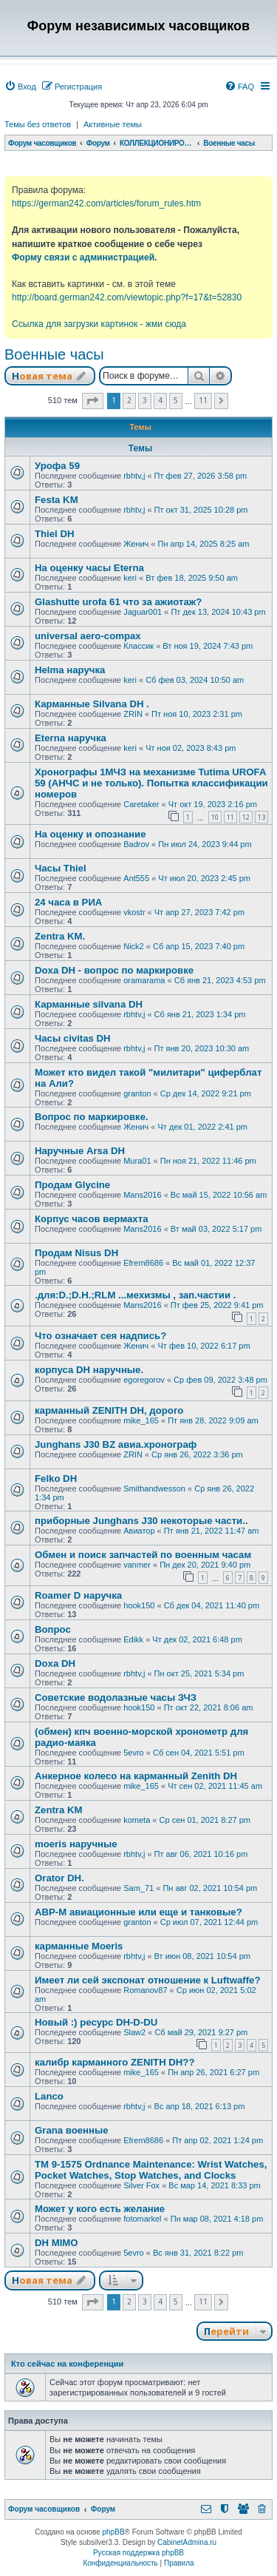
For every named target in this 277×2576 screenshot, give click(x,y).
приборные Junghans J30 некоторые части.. (141, 1520)
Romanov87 (145, 1990)
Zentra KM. (60, 936)
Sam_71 (138, 1888)
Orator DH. (59, 1878)
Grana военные (72, 2130)
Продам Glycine (72, 1184)
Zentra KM (58, 1809)
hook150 (138, 1605)
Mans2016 (142, 1194)
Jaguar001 (142, 611)
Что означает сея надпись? (100, 1335)
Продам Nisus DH (76, 1252)
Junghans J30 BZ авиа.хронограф (115, 1444)
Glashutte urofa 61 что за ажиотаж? (118, 601)
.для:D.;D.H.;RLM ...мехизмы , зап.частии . (135, 1295)
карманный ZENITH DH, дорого (109, 1410)
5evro (133, 1752)
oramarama (144, 980)
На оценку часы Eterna (89, 567)
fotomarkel (142, 2218)
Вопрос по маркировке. (91, 1116)
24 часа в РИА (68, 902)
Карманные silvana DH (89, 1004)
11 (230, 817)
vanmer (137, 1564)
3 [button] (145, 400)
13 (261, 817)
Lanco (49, 2096)
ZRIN (133, 713)
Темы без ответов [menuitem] (37, 124)
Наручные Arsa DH (80, 1150)
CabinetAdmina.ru (186, 2542)
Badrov (136, 844)
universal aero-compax (88, 635)
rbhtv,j (134, 475)
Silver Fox (141, 2185)
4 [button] (160, 400)
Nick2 (133, 946)
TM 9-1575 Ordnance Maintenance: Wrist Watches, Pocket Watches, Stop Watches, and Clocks (151, 2170)
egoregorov (144, 1379)
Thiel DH (54, 533)
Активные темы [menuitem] (112, 124)
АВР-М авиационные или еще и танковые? (138, 1912)
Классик (138, 645)
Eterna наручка (70, 738)
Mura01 (137, 1160)
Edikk (133, 1639)
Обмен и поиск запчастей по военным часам (143, 1554)
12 (246, 817)
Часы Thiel (60, 868)
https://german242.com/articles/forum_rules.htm (106, 203)
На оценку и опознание (90, 834)
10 (215, 817)
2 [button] (129, 400)
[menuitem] (20, 86)
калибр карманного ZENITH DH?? (114, 2062)
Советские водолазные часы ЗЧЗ (115, 1697)
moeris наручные (76, 1844)
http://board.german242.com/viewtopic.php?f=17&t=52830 (127, 297)
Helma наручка (70, 669)
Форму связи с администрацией (83, 257)
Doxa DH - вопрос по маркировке (114, 970)
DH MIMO (56, 2242)
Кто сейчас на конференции (67, 2363)
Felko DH (56, 1478)
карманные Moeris (79, 1946)
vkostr (134, 912)
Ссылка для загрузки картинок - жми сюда (99, 324)
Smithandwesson (154, 1488)
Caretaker (141, 804)
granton (137, 1093)
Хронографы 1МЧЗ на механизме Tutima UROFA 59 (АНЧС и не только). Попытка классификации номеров (151, 783)
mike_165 (141, 1420)
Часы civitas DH (73, 1038)
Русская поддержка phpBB (138, 2553)
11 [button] (203, 400)
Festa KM (56, 499)
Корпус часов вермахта (91, 1218)
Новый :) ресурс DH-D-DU (96, 2022)
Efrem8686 (143, 1262)
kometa (136, 1819)
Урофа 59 (57, 465)
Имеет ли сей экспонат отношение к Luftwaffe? (147, 1980)
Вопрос (53, 1629)
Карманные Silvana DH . (92, 703)
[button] (92, 401)
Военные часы (54, 354)
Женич (135, 543)
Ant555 (136, 878)
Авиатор (138, 1530)
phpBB (114, 2532)
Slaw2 (134, 2032)
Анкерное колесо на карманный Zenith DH (136, 1775)
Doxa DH (55, 1663)
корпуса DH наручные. (89, 1369)
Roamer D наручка (78, 1595)
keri (130, 577)
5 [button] (176, 400)
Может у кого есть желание (100, 2208)
